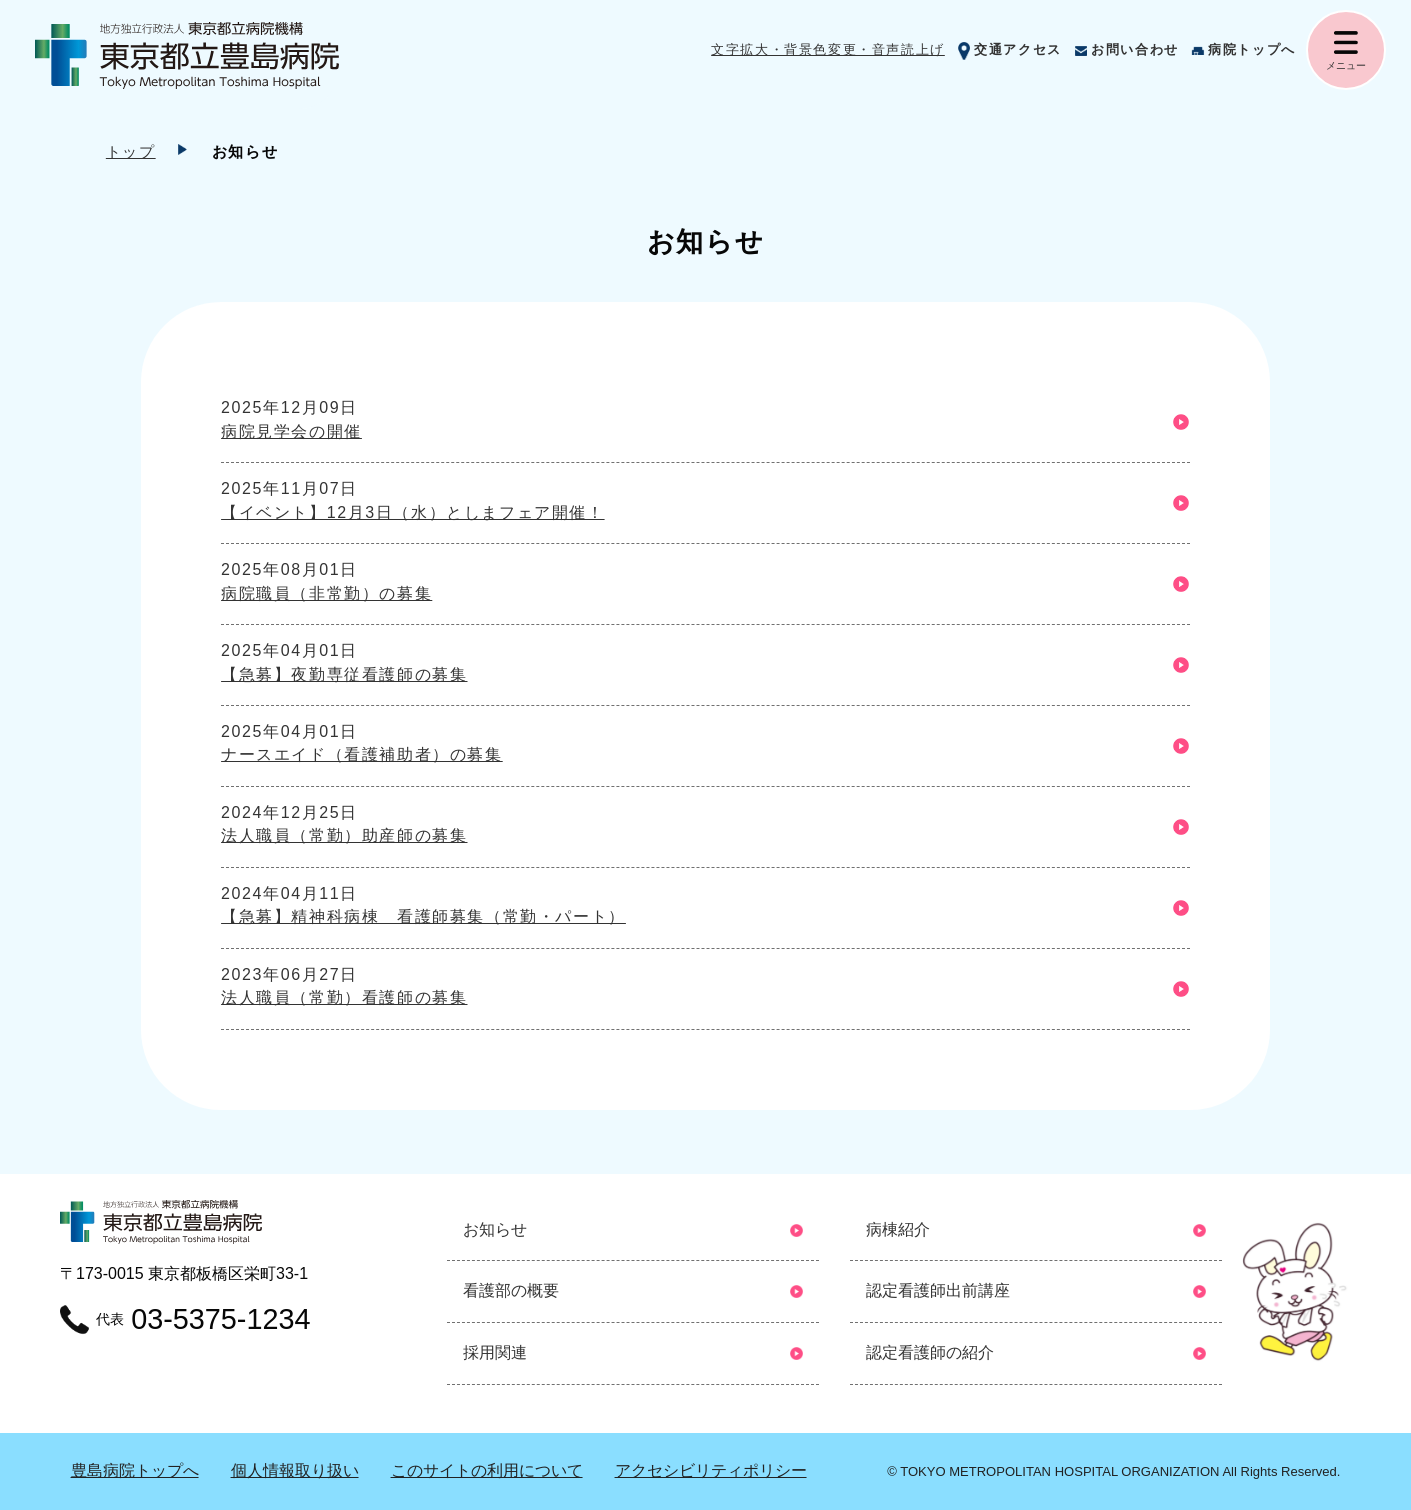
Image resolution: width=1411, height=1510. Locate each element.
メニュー (1346, 65)
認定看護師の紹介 (930, 1352)
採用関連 (495, 1352)
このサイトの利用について (487, 1470)
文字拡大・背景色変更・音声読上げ (828, 49)
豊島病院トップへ (135, 1470)
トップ (131, 151)
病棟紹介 (898, 1229)
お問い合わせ (1135, 49)
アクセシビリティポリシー (711, 1470)
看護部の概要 (511, 1290)
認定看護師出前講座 (938, 1290)
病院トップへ (1252, 49)
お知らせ (495, 1229)
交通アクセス (1018, 49)
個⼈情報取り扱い (295, 1470)
